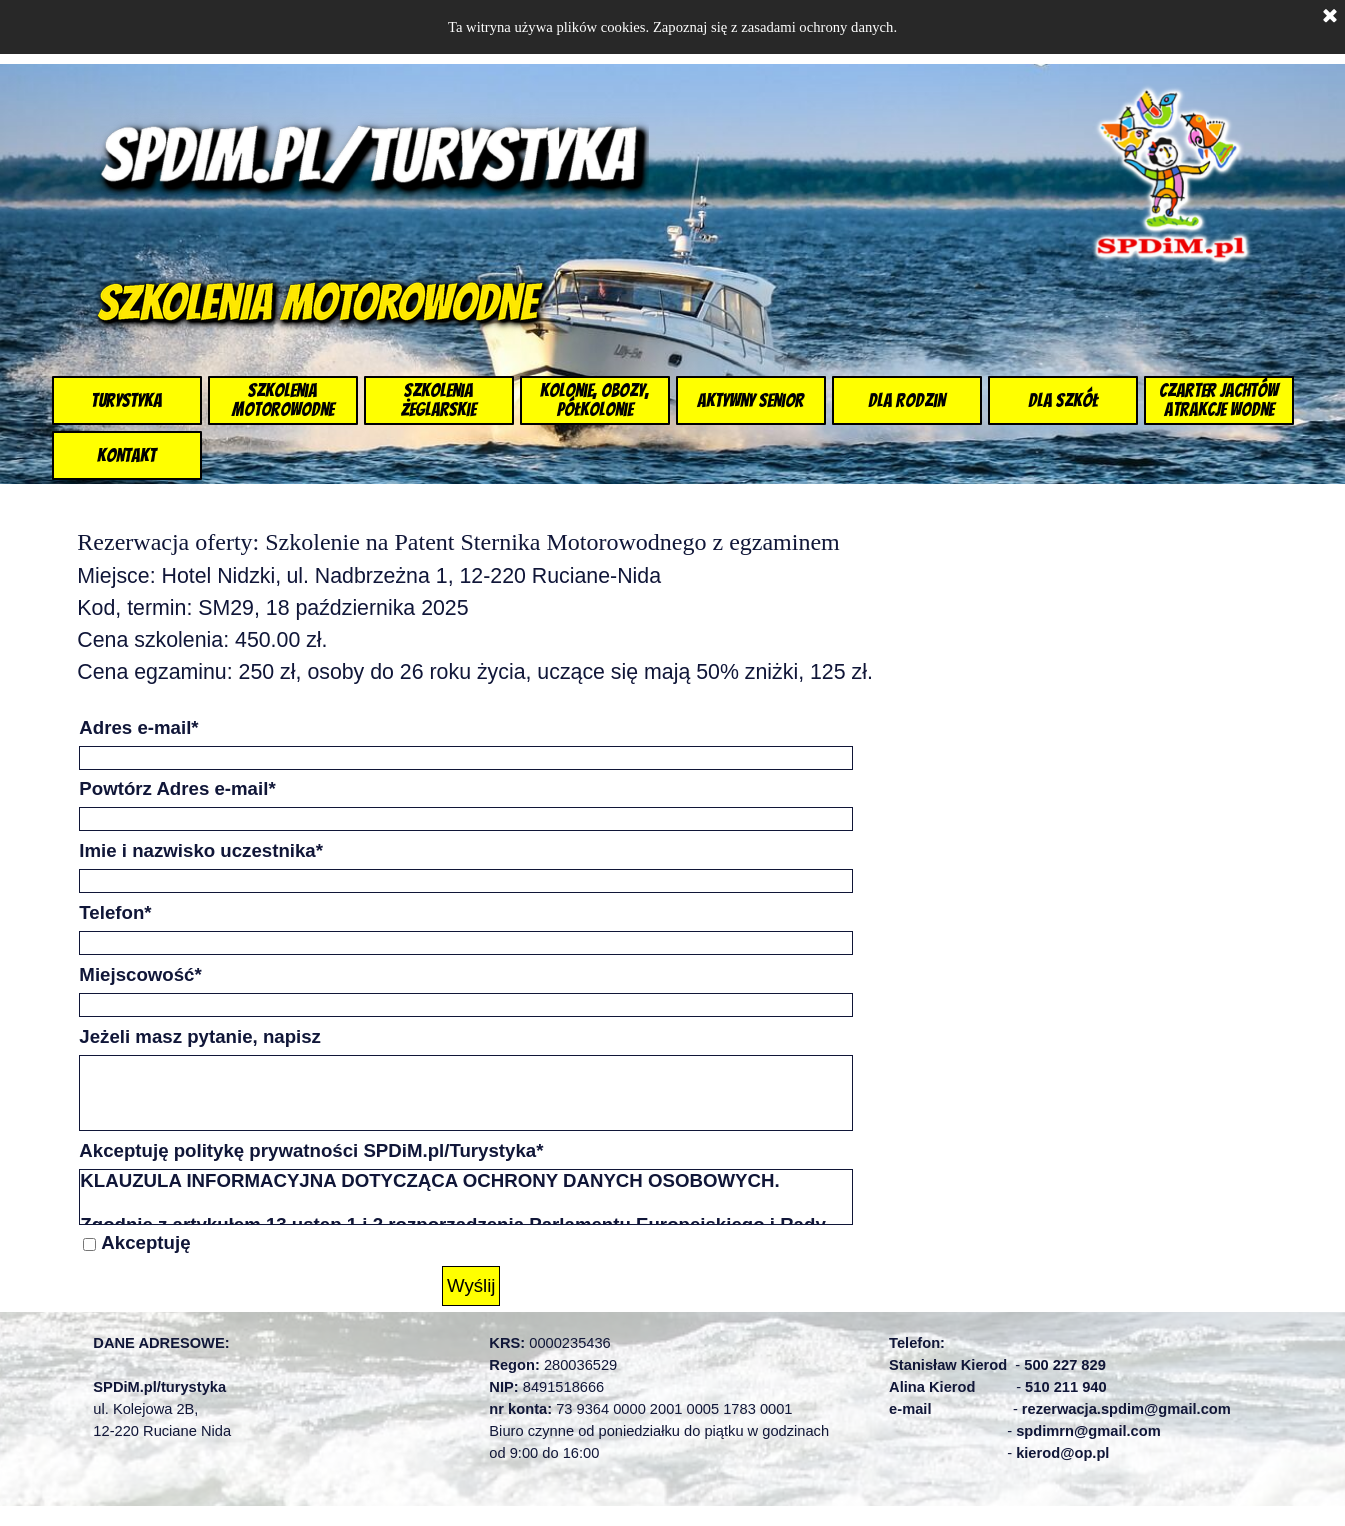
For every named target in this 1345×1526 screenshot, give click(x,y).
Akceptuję (145, 1242)
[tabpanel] (513, 606)
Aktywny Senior (750, 400)
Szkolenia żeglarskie (438, 400)
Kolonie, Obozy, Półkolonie (594, 400)
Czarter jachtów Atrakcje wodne (1218, 400)
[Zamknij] (1330, 17)
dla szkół (1063, 400)
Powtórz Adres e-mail (177, 788)
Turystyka (126, 400)
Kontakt (126, 455)
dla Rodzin (906, 400)
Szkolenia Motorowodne (283, 400)
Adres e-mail (138, 727)
